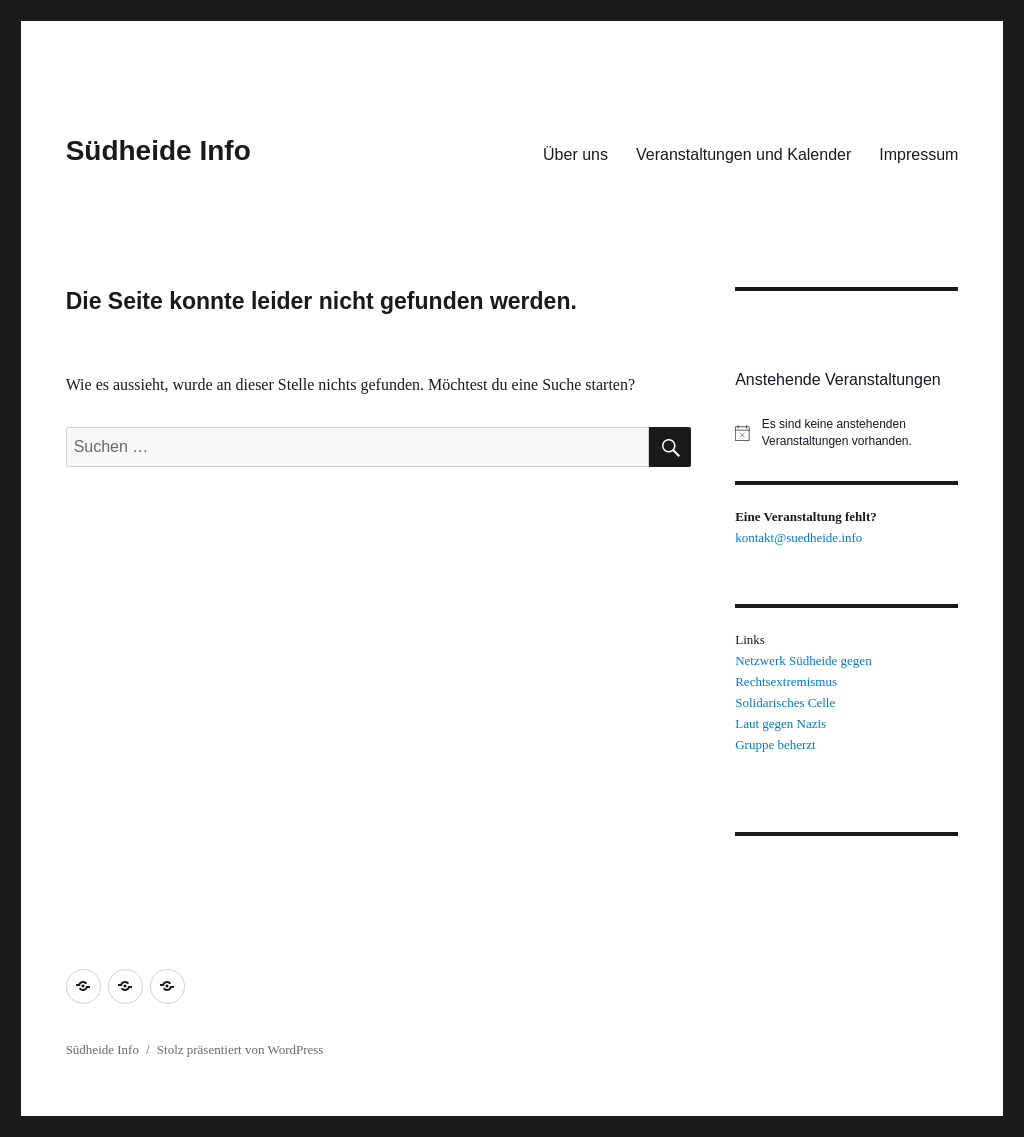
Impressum (918, 154)
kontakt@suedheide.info (798, 537)
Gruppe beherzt (775, 744)
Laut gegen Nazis (780, 723)
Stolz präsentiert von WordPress (240, 1049)
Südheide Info (158, 150)
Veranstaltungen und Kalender (743, 154)
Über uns (575, 154)
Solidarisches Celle (785, 702)
